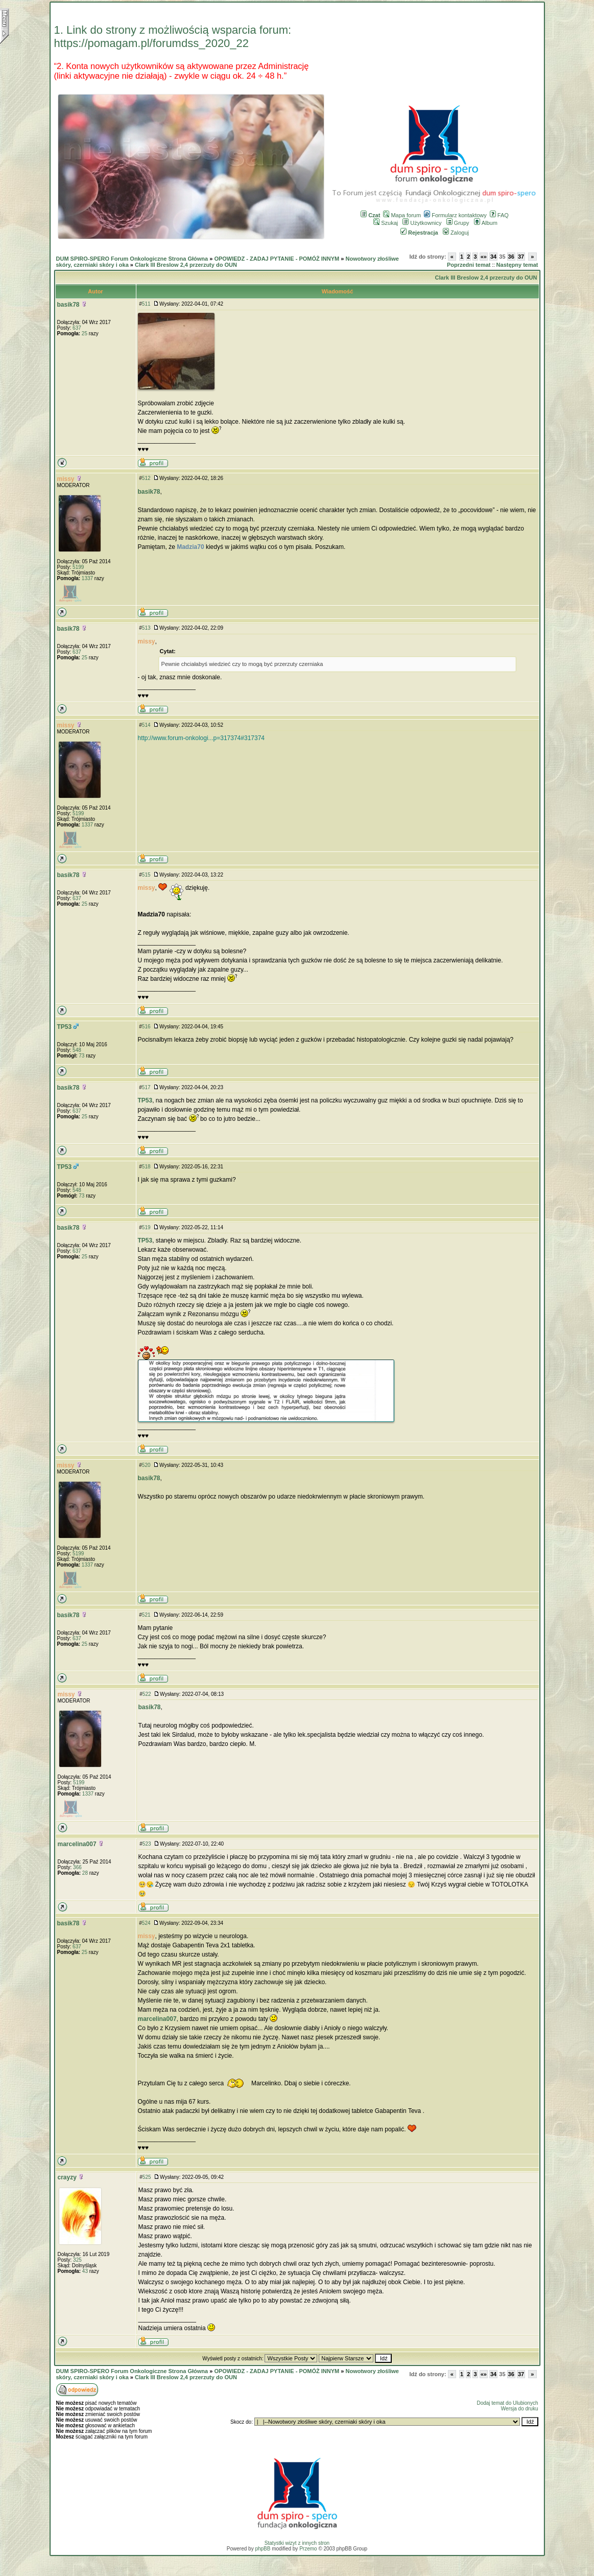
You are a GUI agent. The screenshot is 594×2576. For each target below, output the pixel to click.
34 (493, 257)
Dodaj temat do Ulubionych (507, 2403)
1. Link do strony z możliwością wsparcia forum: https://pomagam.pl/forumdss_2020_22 (173, 37)
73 (81, 1056)
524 (146, 1923)
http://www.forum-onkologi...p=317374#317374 (201, 738)
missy (66, 478)
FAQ (499, 215)
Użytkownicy (421, 223)
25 (84, 333)
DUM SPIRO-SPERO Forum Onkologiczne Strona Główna (132, 259)
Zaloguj (456, 232)
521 (146, 1615)
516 (146, 1026)
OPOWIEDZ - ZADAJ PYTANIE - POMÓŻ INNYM (276, 259)
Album (485, 223)
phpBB (262, 2548)
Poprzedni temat (469, 265)
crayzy (67, 2177)
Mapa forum (402, 215)
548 (77, 1050)
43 (85, 2271)
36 (511, 257)
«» (484, 257)
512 (146, 478)
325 (77, 2260)
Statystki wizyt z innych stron (297, 2543)
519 (146, 1227)
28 (85, 1873)
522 (146, 1694)
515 (146, 875)
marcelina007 (77, 1844)
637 (77, 328)
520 (146, 1465)
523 (146, 1844)
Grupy (457, 223)
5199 (78, 567)
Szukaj (385, 223)
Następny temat (517, 265)
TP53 (64, 1026)
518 (146, 1166)
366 (77, 1867)
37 (521, 257)
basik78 (68, 304)
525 (146, 2177)
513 (146, 628)
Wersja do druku (519, 2408)
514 (146, 725)
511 (146, 304)
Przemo (308, 2548)
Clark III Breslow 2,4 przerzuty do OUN (186, 265)
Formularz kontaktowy (455, 215)
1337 (87, 578)
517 (146, 1087)
